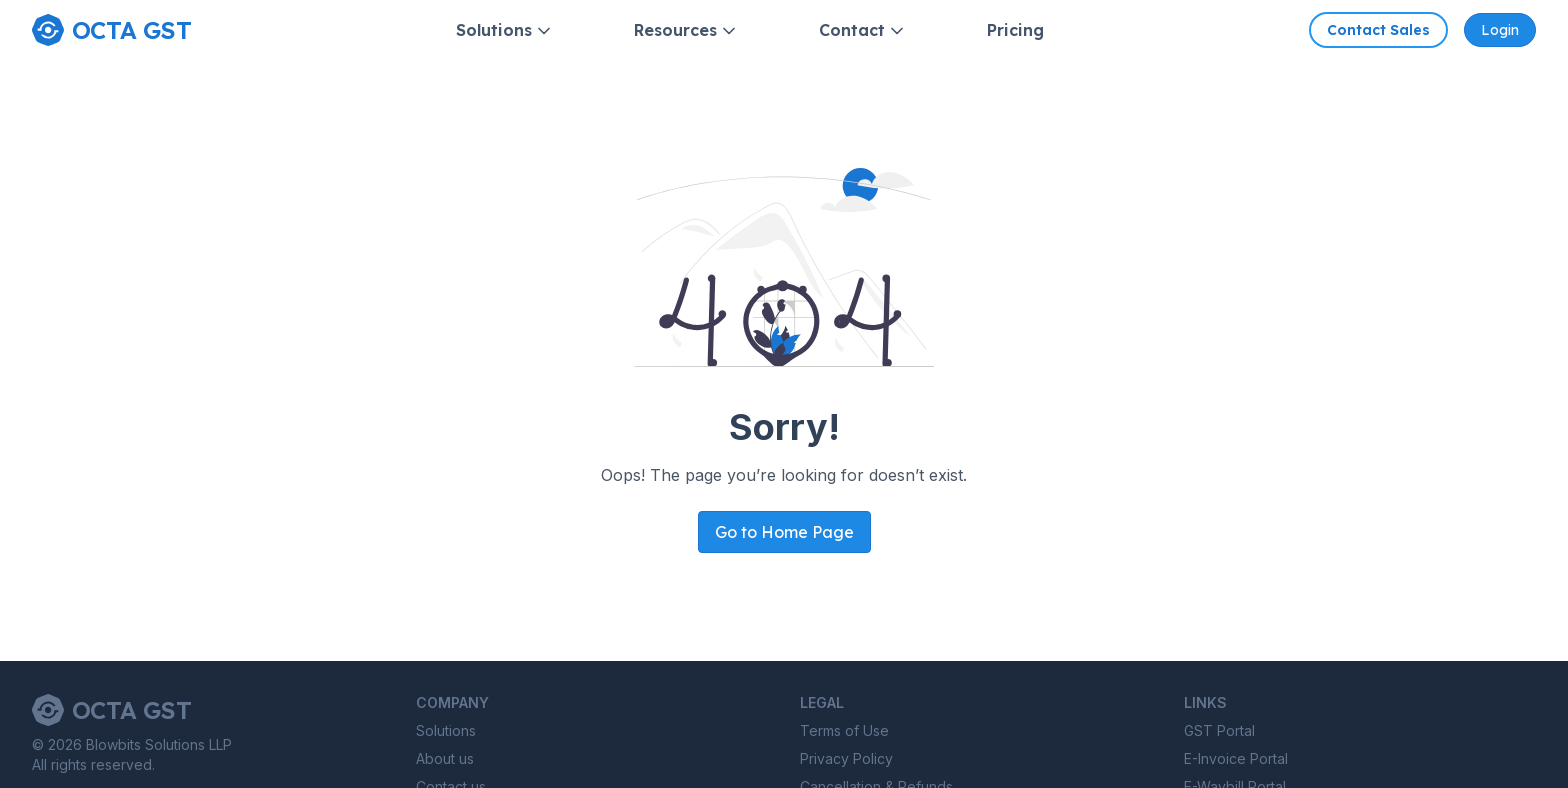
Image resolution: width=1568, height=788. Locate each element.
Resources (686, 30)
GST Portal (1219, 730)
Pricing (1015, 30)
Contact (863, 30)
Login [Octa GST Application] (1500, 30)
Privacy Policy (846, 758)
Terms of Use (844, 730)
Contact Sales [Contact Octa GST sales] (1378, 30)
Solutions (505, 30)
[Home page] (111, 30)
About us (445, 758)
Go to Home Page (784, 532)
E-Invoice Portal (1236, 758)
